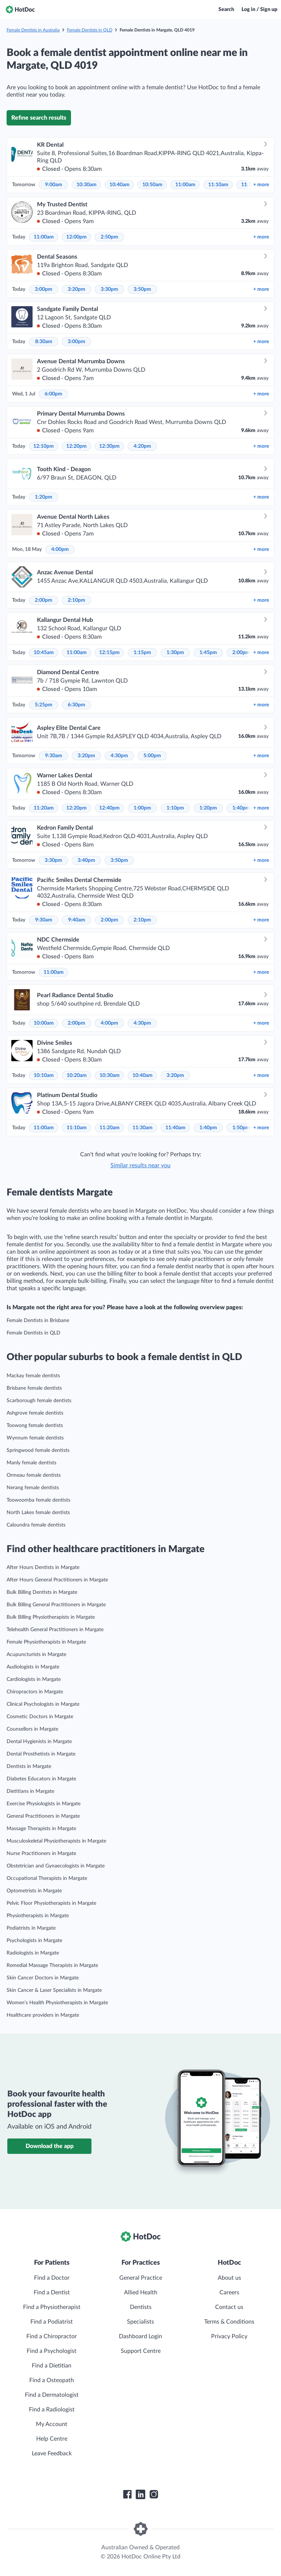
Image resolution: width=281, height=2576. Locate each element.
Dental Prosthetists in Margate (41, 1754)
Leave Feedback (52, 2453)
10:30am (86, 184)
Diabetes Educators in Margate (41, 1778)
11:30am (142, 1127)
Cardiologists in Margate (34, 1679)
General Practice (140, 2278)
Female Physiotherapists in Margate (46, 1642)
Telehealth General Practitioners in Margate (55, 1629)
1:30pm (175, 652)
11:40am (175, 1127)
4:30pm (119, 755)
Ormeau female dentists (34, 1475)
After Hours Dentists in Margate (43, 1567)
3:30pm (109, 289)
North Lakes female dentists (38, 1512)
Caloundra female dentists (36, 1525)
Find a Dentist (52, 2292)
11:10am (218, 184)
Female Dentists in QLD (89, 30)
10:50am (152, 184)
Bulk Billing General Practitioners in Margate (56, 1604)
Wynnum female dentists (35, 1438)
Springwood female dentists (38, 1450)
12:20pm (76, 446)
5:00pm (152, 755)
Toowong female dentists (35, 1425)
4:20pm (142, 446)
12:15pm (109, 652)
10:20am (77, 1075)
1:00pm (142, 808)
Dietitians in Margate (30, 1791)
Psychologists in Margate (34, 1940)
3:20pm (76, 289)
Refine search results (38, 118)
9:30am (53, 755)
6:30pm (76, 704)
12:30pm (109, 446)
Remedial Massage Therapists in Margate (52, 1965)
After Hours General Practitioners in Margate (57, 1579)
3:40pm (86, 860)
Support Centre (141, 2351)
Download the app (50, 2146)
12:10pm (43, 446)
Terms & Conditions (229, 2322)
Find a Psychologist (51, 2351)
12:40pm (109, 808)
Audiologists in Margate (33, 1667)
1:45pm (208, 652)
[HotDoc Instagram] (153, 2494)
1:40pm (241, 808)
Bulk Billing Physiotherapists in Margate (51, 1617)
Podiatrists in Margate (31, 1928)
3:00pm (43, 289)
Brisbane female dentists (34, 1388)
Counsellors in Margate (32, 1729)
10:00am (44, 1023)
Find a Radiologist (52, 2409)
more (261, 184)
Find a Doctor (52, 2278)
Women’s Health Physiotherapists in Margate (57, 2002)
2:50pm (109, 237)
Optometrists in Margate (34, 1890)
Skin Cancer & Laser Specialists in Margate (54, 1990)
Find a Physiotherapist (51, 2307)
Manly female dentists (31, 1462)
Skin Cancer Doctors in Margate (43, 1977)
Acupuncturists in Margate (36, 1654)
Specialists (140, 2322)
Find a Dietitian (51, 2366)
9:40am (76, 920)
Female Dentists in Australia (33, 30)
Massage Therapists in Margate (41, 1828)
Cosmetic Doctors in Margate (40, 1716)
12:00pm (76, 237)
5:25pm (43, 704)
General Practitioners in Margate (43, 1816)
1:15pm (142, 652)
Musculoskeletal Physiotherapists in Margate (56, 1841)
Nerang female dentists (33, 1487)
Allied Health (140, 2292)
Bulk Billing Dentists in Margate (42, 1592)
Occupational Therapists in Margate (47, 1878)
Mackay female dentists (33, 1375)
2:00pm (43, 600)
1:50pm (241, 1127)
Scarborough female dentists (39, 1400)
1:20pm (43, 497)
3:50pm (142, 289)
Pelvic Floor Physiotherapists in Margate (51, 1903)
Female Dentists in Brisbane (38, 1320)
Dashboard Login (140, 2336)
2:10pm (76, 600)
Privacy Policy (229, 2336)
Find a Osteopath (51, 2380)
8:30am (43, 341)
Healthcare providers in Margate (43, 2015)
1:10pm (175, 808)
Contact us (229, 2307)
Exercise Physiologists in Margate (43, 1803)
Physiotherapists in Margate (38, 1915)
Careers (229, 2292)
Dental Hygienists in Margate (39, 1741)
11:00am (185, 184)
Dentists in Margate (29, 1766)
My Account (51, 2424)
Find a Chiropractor (51, 2336)
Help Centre (51, 2439)
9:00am (53, 184)
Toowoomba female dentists (38, 1500)
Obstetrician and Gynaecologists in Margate (56, 1866)
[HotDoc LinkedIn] (140, 2494)
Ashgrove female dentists (35, 1413)
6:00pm (53, 394)
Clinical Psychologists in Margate (43, 1704)
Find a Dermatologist (52, 2395)
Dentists (140, 2307)
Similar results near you (140, 1165)
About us (229, 2278)
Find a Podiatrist (51, 2322)
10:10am (44, 1075)
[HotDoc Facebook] (127, 2494)
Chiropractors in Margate (35, 1691)
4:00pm (60, 549)
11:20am (44, 808)
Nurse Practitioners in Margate (41, 1853)
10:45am (44, 652)
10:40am (119, 184)
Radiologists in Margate (33, 1953)
